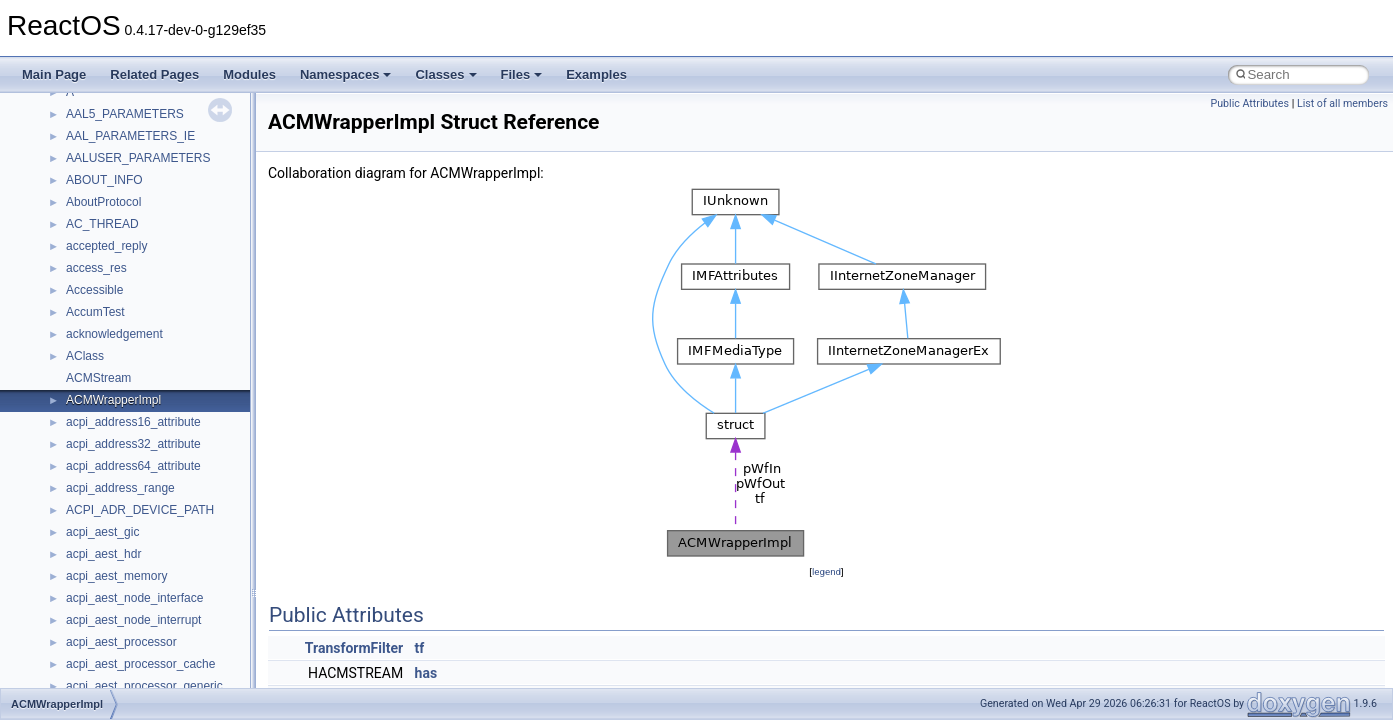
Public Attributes (1249, 103)
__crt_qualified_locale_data (139, 523)
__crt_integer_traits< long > (139, 281)
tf (420, 648)
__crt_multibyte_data (121, 501)
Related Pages (154, 74)
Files (522, 74)
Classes (445, 74)
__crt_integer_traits (117, 259)
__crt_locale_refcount (123, 413)
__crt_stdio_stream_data (132, 633)
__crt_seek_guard (114, 567)
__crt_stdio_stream (117, 611)
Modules (249, 74)
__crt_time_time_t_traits (130, 655)
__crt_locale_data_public (132, 369)
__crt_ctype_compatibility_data (148, 215)
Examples (596, 74)
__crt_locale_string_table (132, 435)
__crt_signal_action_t (122, 589)
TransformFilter (354, 648)
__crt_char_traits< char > (132, 171)
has (426, 673)
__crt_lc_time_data (116, 325)
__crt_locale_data (113, 347)
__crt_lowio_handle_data (132, 479)
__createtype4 (104, 127)
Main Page (54, 74)
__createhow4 (103, 105)
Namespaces (346, 74)
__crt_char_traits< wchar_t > (142, 193)
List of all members (1342, 103)
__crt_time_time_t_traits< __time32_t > (170, 677)
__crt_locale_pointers (123, 391)
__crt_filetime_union (119, 237)
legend (826, 571)
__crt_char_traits (110, 149)
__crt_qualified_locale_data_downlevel (169, 545)
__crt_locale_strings (119, 457)
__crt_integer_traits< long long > (152, 303)
